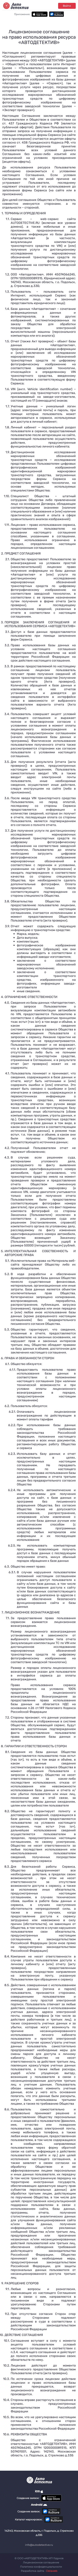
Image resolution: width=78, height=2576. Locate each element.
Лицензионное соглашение (41, 2562)
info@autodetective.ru (39, 2544)
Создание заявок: (39, 2498)
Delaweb (51, 2570)
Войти (67, 5)
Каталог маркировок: (39, 2519)
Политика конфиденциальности (41, 2566)
